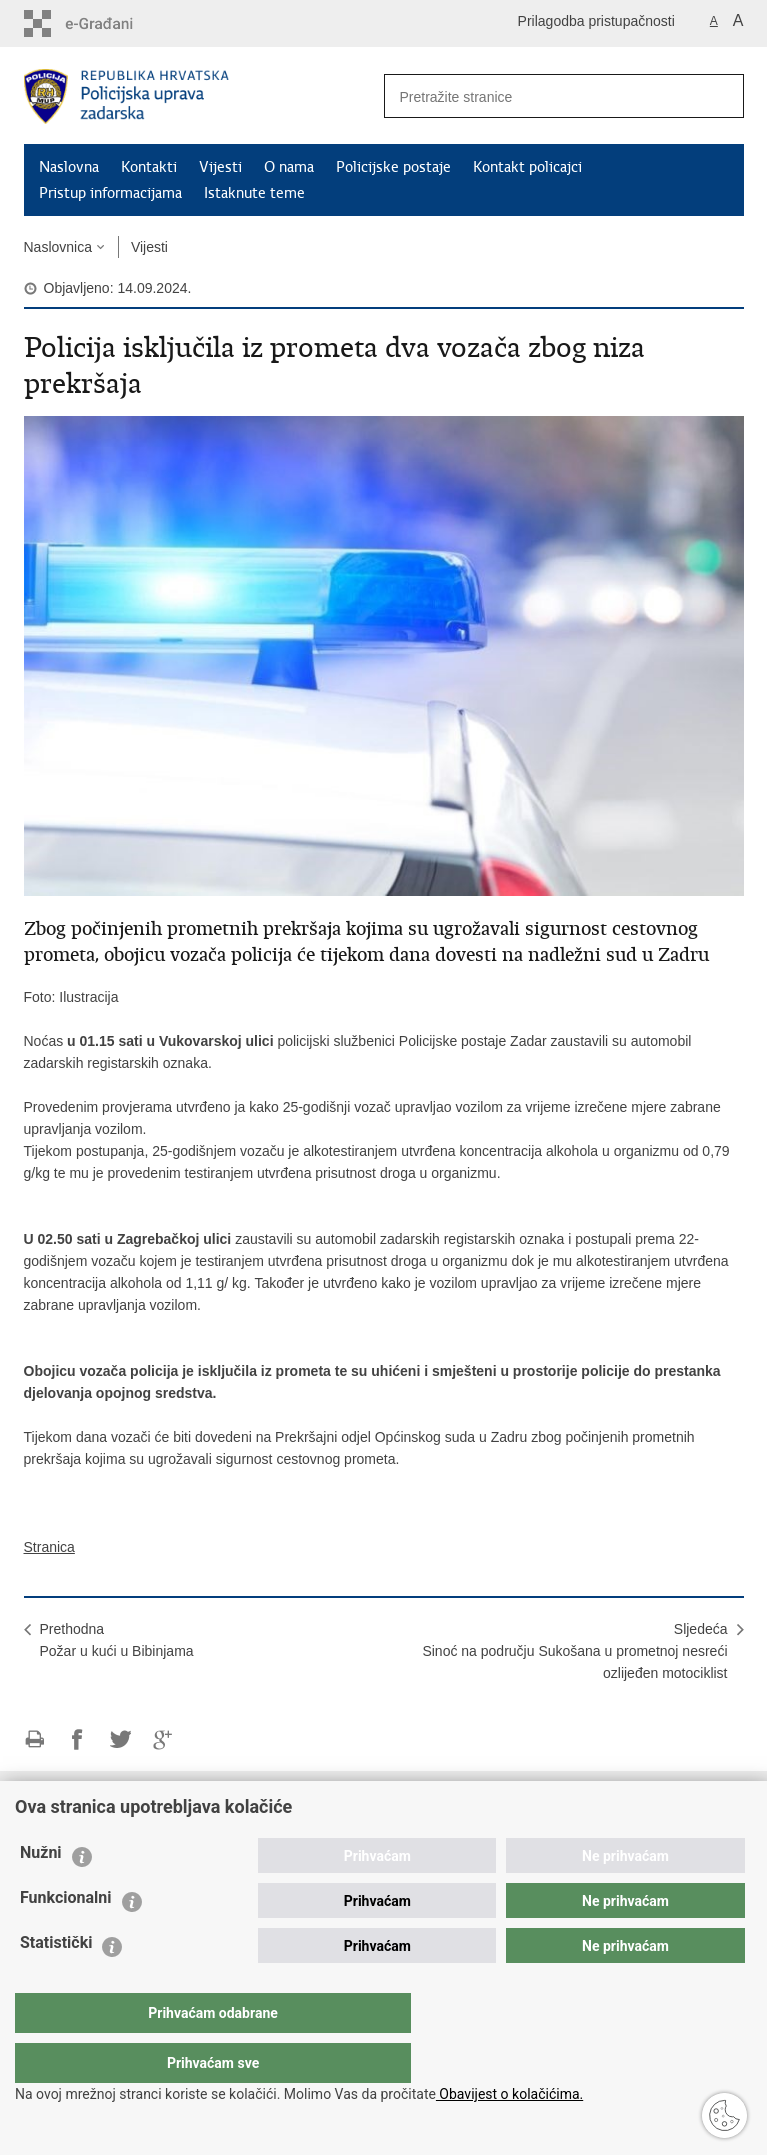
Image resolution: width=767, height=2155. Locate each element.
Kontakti (149, 167)
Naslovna (69, 167)
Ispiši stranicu (34, 1739)
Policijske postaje (393, 167)
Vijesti (220, 167)
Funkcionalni (66, 1937)
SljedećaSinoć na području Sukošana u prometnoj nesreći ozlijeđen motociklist (574, 1651)
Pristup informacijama (110, 193)
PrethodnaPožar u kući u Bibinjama (117, 1640)
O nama (289, 167)
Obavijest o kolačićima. (509, 2094)
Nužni (41, 1892)
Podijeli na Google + (163, 1739)
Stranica (49, 1547)
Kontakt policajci (527, 167)
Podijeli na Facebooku (77, 1739)
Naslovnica (58, 247)
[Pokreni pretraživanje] (721, 96)
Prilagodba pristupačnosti (596, 21)
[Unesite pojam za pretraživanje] (535, 96)
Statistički (56, 1982)
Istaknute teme (254, 193)
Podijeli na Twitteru (120, 1739)
